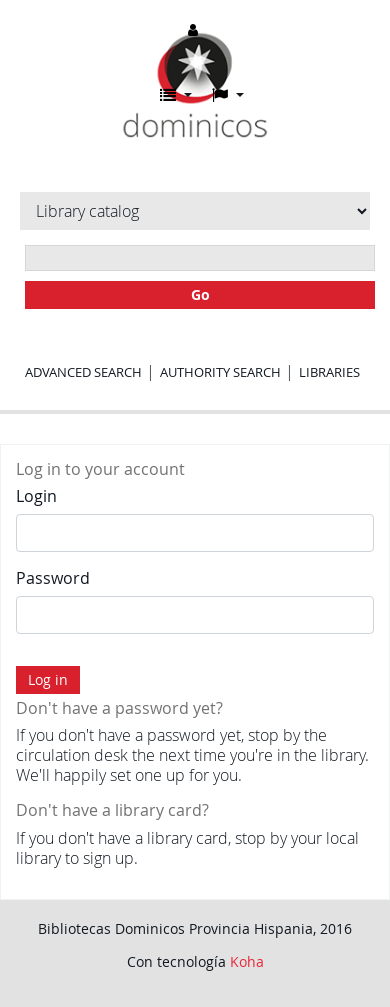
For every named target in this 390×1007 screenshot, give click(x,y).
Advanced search (83, 372)
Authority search (220, 372)
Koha (247, 961)
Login (36, 496)
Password (53, 578)
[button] (176, 95)
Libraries (329, 372)
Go (200, 294)
